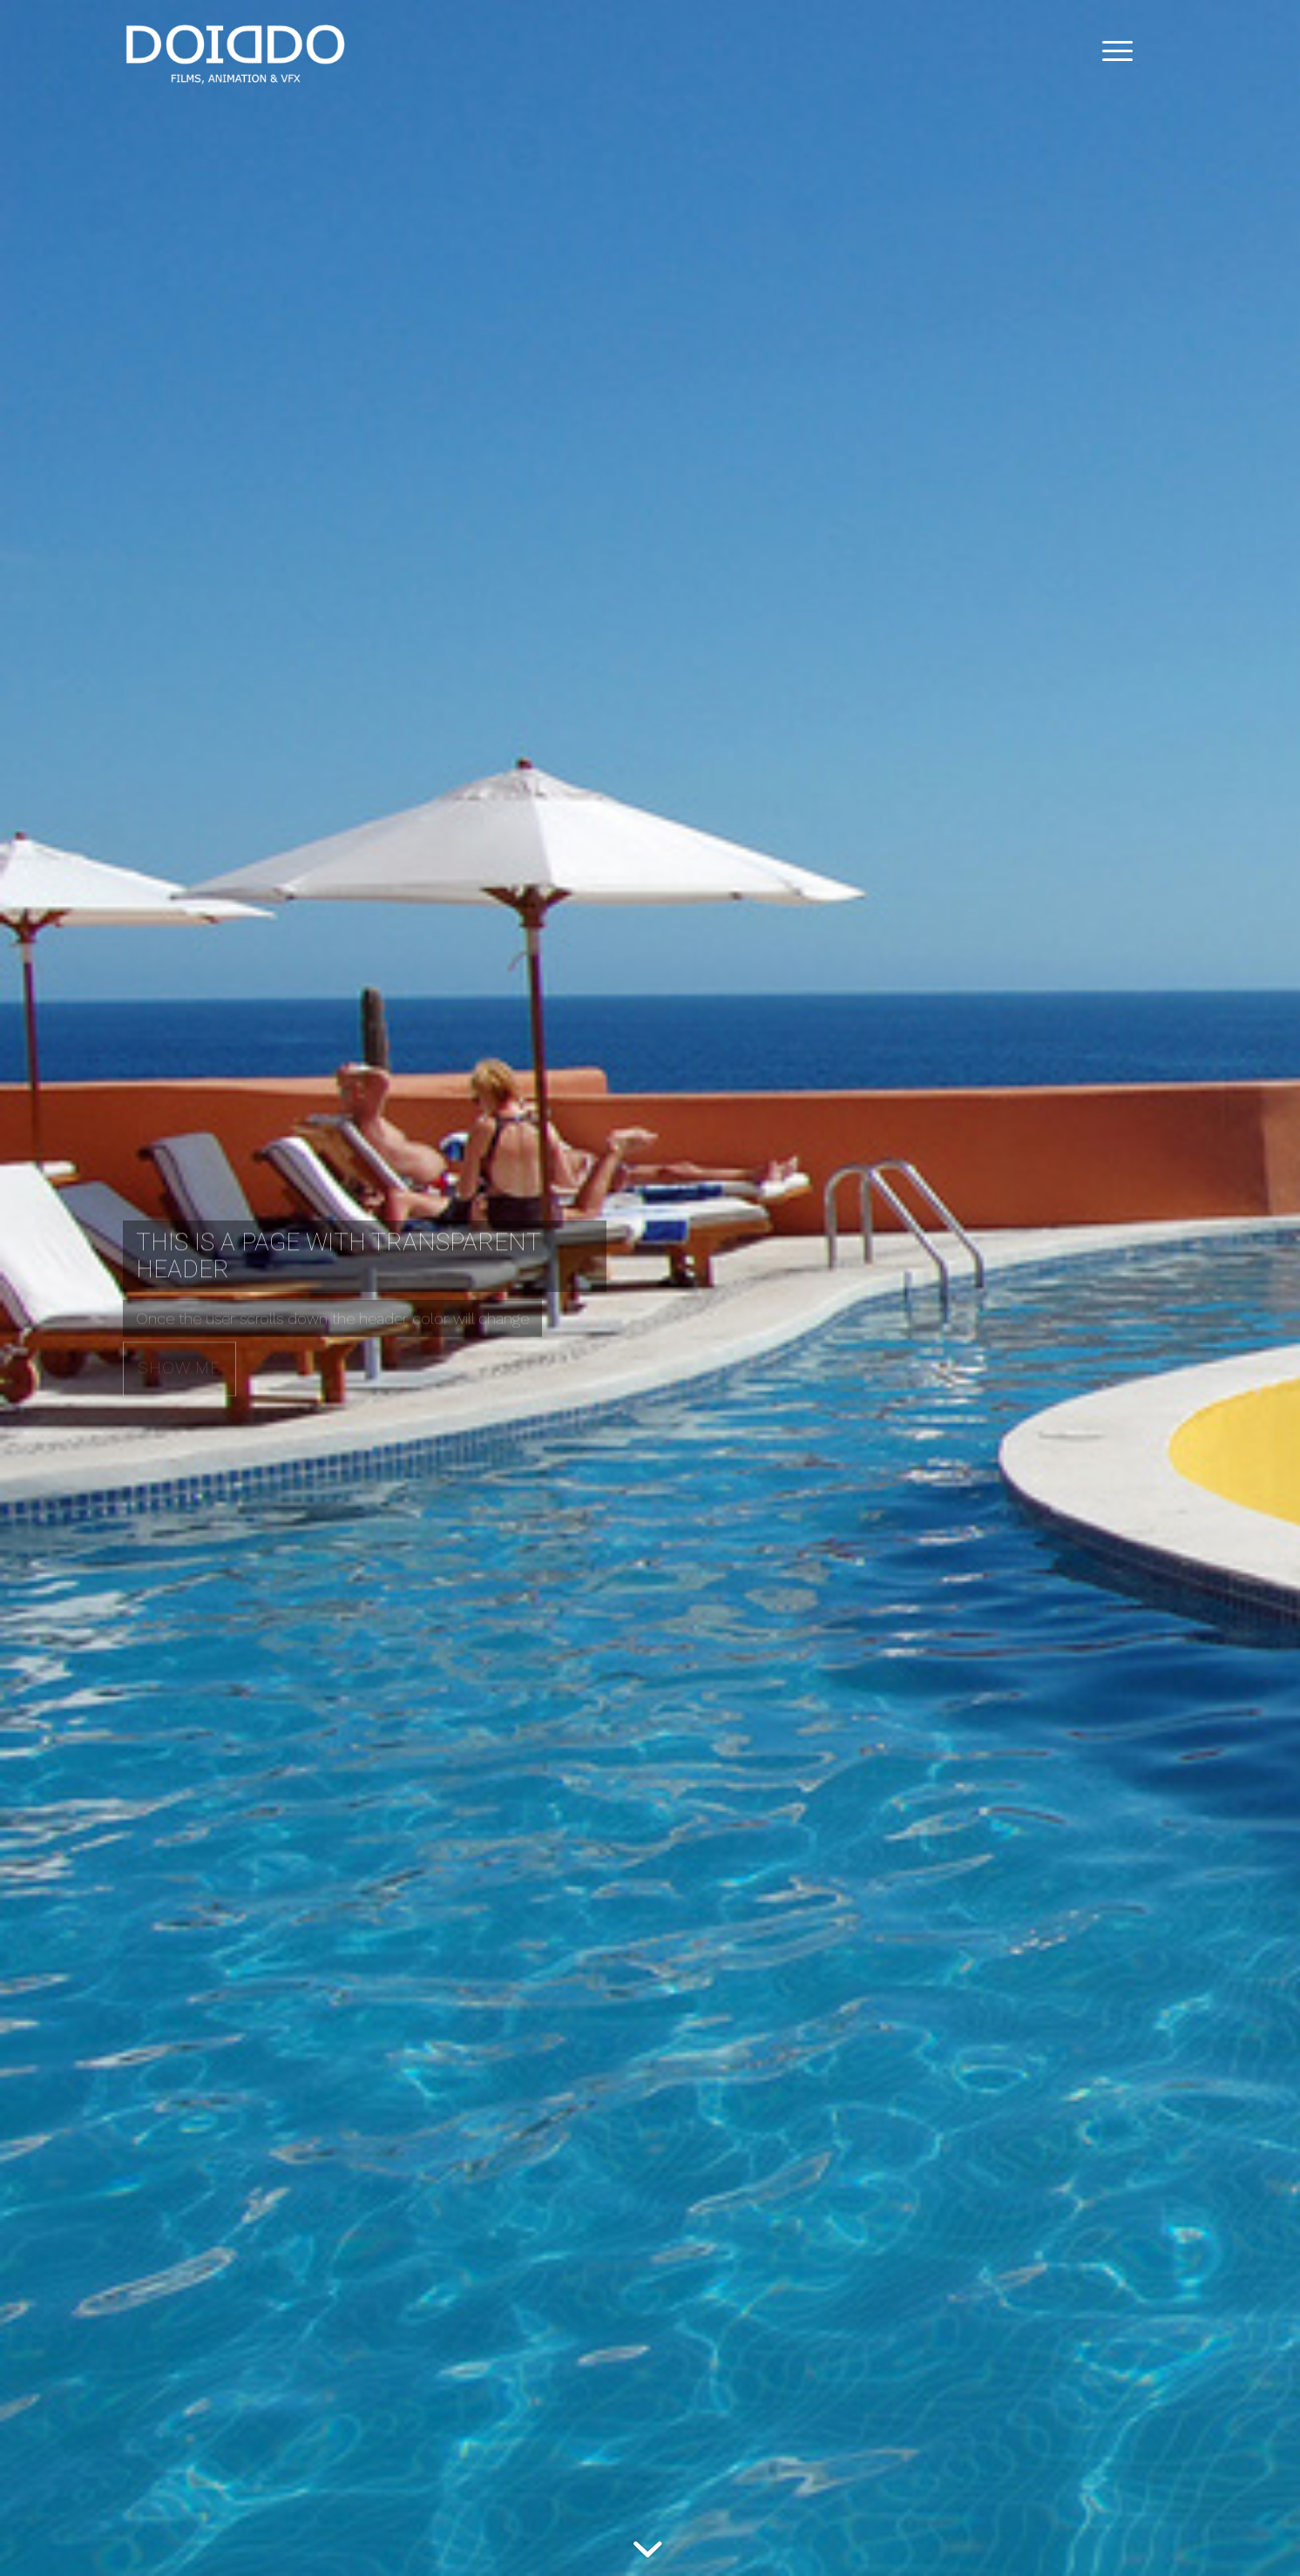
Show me (179, 1366)
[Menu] (1112, 51)
